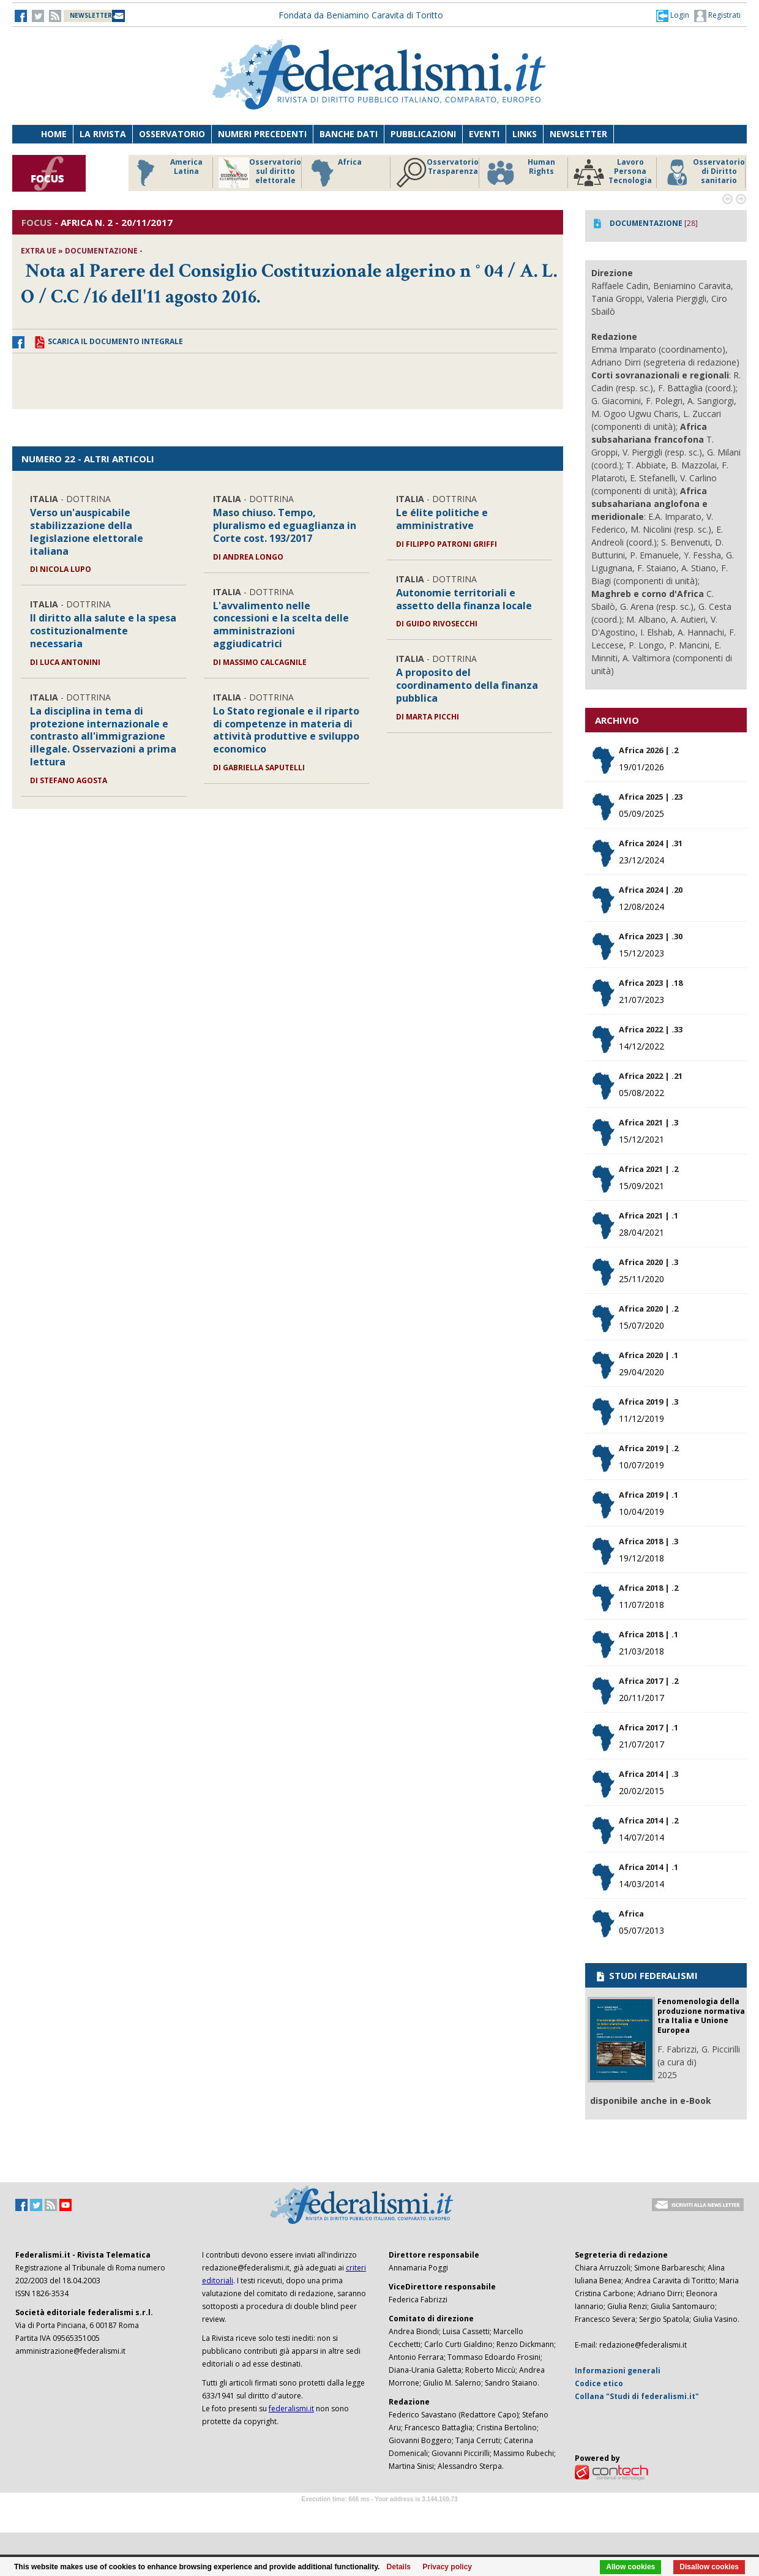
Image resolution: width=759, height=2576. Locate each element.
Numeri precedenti (262, 134)
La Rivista (103, 134)
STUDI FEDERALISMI (646, 1975)
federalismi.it (291, 2408)
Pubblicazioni (423, 134)
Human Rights (520, 172)
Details (399, 2567)
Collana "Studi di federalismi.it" (637, 2396)
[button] (673, 15)
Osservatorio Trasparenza (437, 172)
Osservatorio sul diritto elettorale (260, 172)
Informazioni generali (617, 2370)
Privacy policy (447, 2567)
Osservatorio (172, 134)
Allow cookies (630, 2567)
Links (524, 134)
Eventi (484, 134)
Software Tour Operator (379, 2513)
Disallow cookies (709, 2567)
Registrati (717, 16)
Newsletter (578, 134)
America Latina (166, 172)
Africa (334, 172)
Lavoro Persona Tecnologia (613, 172)
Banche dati (349, 134)
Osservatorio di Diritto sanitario (703, 172)
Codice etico (599, 2383)
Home (54, 134)
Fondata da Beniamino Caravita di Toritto (361, 15)
